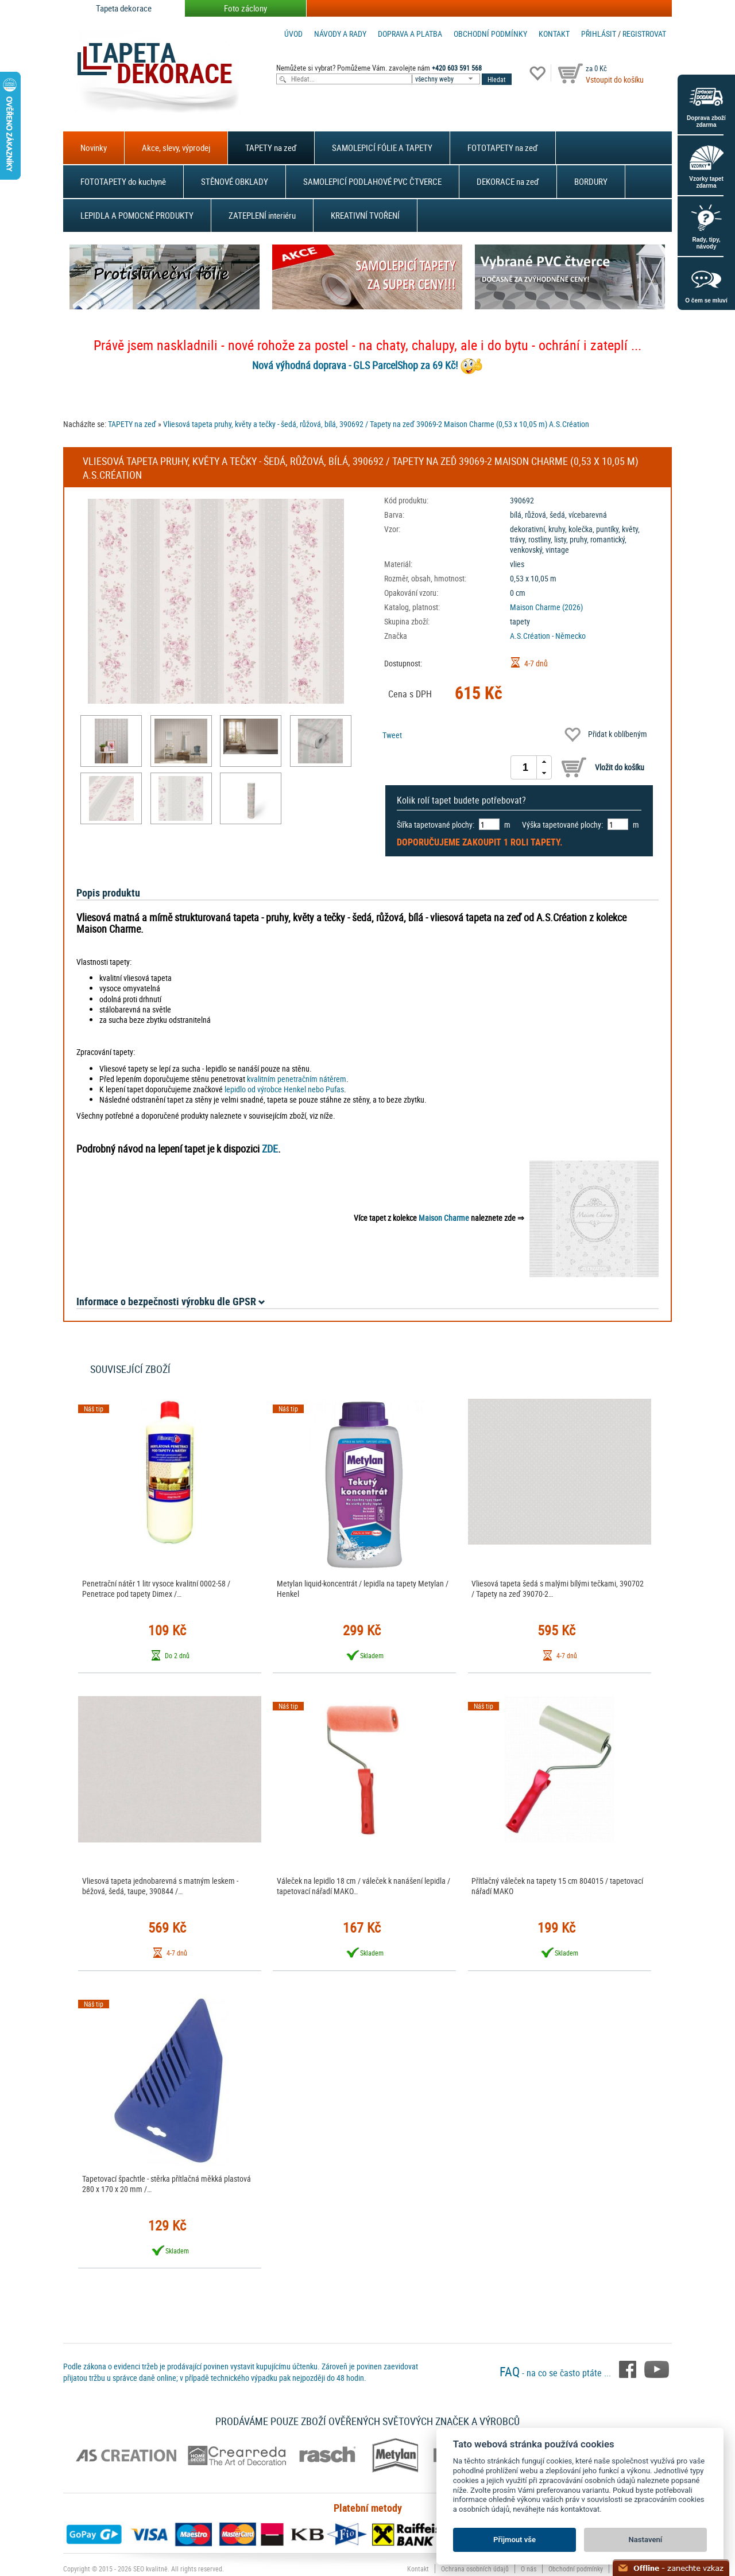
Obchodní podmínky (490, 33)
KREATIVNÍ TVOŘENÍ (365, 215)
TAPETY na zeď (271, 147)
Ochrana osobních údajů (475, 2568)
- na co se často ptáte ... (556, 2372)
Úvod (293, 33)
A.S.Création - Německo (548, 635)
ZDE (270, 1148)
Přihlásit (598, 33)
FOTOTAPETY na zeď (502, 147)
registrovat (644, 33)
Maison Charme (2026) (546, 607)
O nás (528, 2568)
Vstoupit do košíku (615, 79)
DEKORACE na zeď (508, 181)
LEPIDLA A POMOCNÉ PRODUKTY (137, 215)
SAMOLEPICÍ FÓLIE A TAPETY (382, 147)
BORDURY (591, 181)
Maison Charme (444, 1217)
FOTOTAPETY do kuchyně (123, 181)
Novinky (93, 147)
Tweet (392, 735)
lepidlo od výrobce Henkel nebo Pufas (284, 1089)
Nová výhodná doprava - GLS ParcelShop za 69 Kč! (355, 365)
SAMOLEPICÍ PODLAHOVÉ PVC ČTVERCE (372, 181)
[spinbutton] (525, 767)
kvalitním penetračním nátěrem (296, 1078)
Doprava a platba (410, 33)
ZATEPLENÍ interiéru (262, 215)
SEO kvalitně (150, 2568)
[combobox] (446, 79)
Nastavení (646, 2539)
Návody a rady (340, 33)
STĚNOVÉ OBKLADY (234, 181)
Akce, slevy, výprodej (176, 147)
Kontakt (554, 33)
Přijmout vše (514, 2539)
